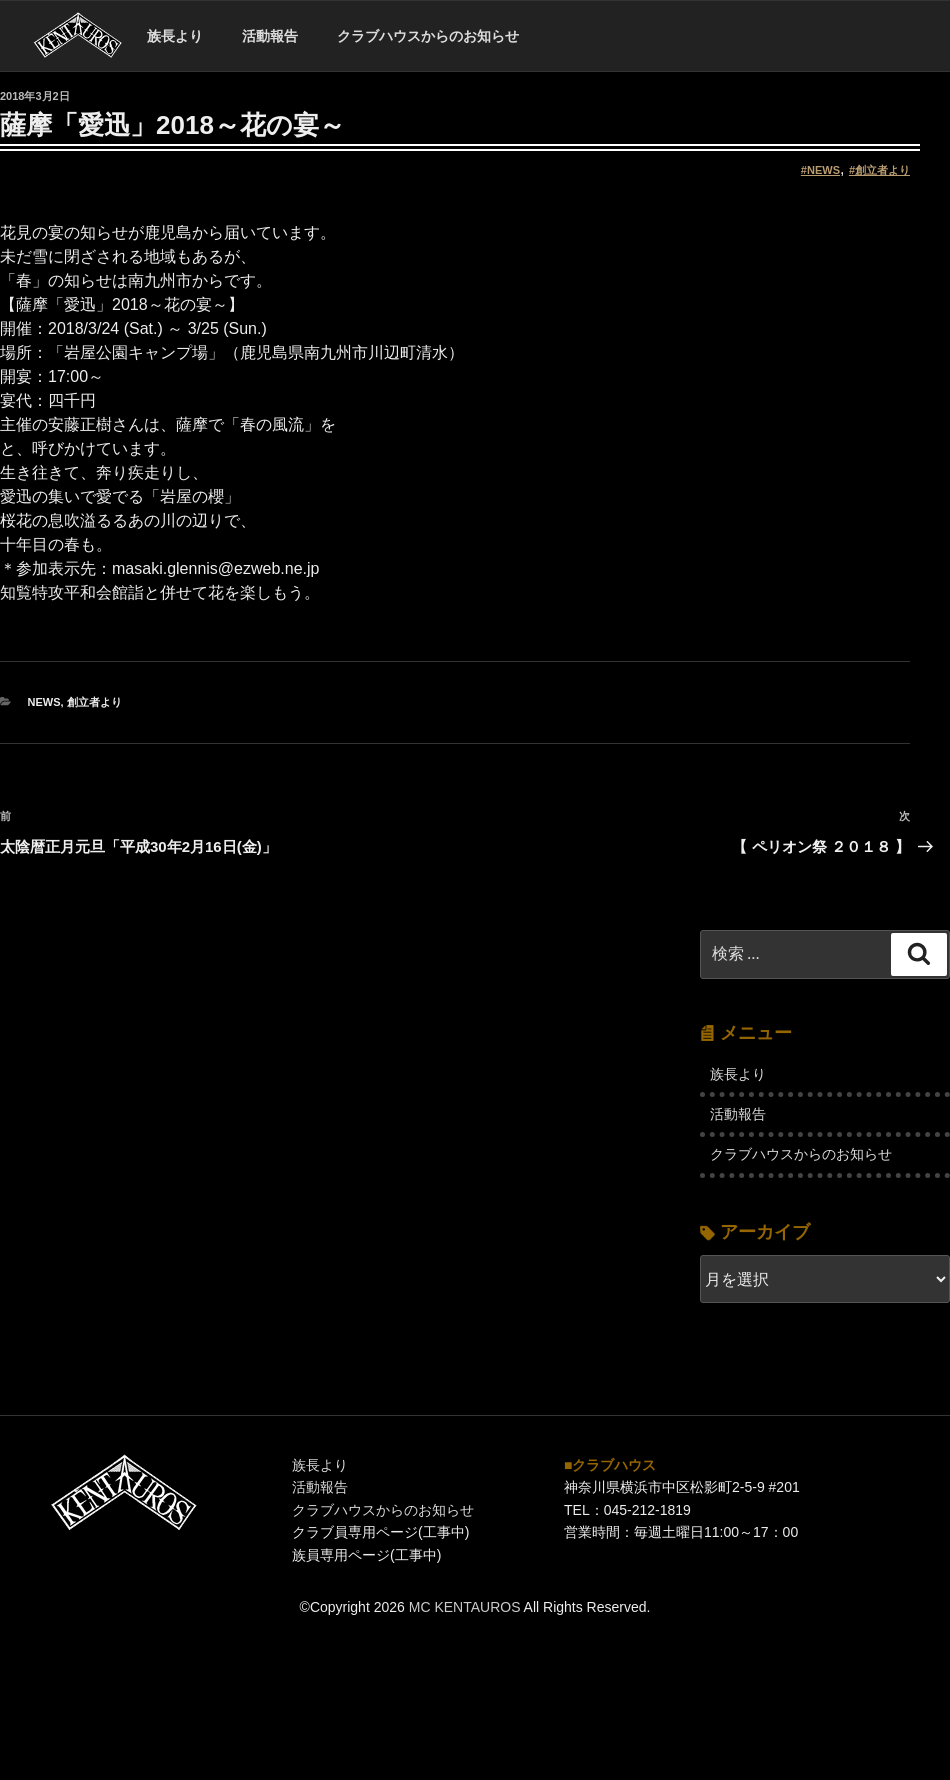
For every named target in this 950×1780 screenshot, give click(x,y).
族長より (175, 36)
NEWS (823, 170)
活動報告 (270, 36)
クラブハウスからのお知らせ (428, 36)
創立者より (882, 170)
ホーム (77, 36)
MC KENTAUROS (465, 1607)
